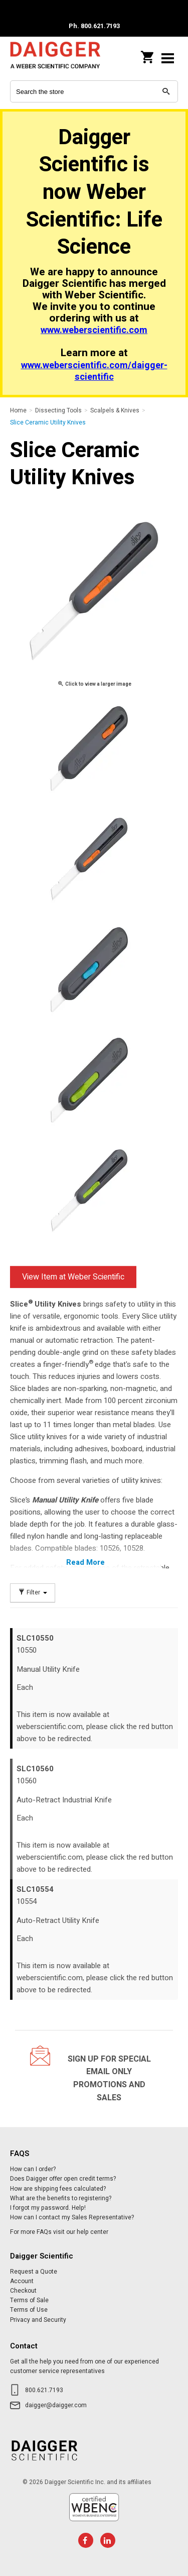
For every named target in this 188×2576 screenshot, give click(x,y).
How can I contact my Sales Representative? (72, 2217)
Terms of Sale (29, 2300)
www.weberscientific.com (94, 330)
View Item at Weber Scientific (73, 1277)
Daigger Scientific (55, 58)
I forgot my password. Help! (48, 2207)
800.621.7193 (44, 2390)
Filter (32, 1592)
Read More (85, 1562)
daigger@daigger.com (56, 2405)
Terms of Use (29, 2309)
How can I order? (33, 2169)
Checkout (23, 2290)
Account (22, 2281)
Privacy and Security (38, 2319)
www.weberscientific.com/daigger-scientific (94, 371)
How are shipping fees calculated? (58, 2188)
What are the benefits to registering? (60, 2198)
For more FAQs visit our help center (59, 2231)
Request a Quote (33, 2271)
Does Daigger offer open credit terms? (63, 2178)
